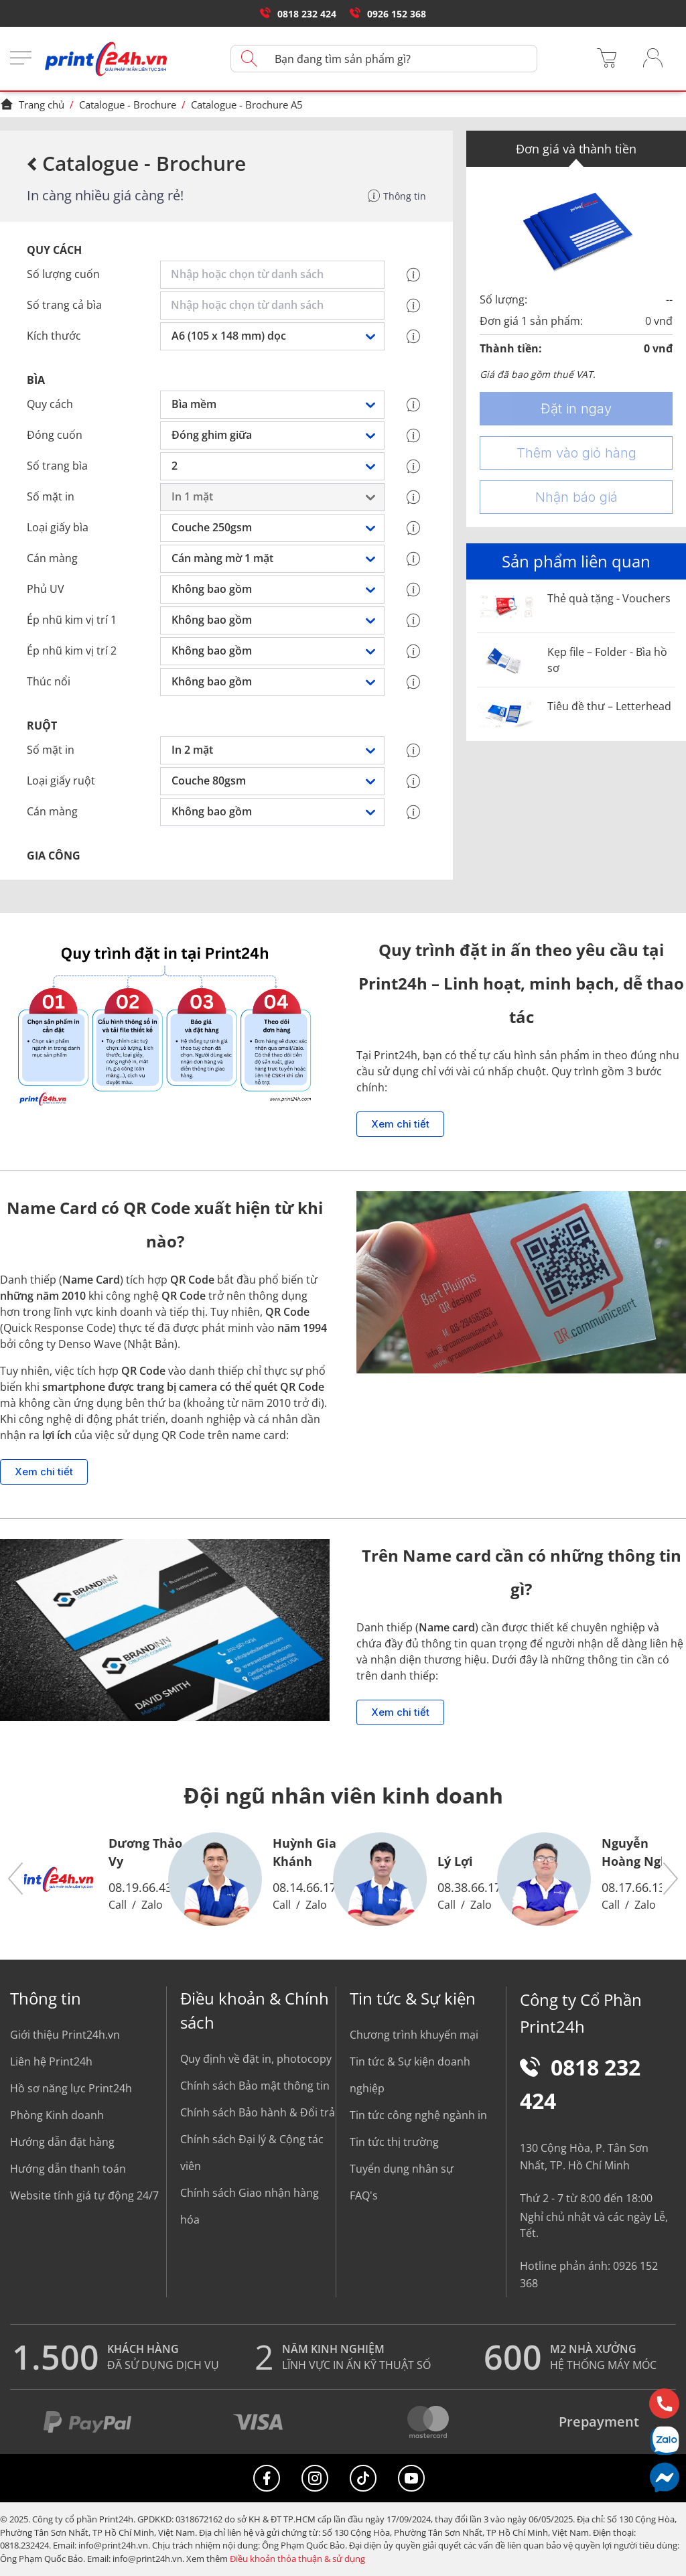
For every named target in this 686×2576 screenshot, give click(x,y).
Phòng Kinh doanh (57, 2115)
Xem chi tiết (400, 1124)
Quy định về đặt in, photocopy (256, 2058)
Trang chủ (32, 104)
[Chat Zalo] (664, 2440)
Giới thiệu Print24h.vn (65, 2034)
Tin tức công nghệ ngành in (418, 2115)
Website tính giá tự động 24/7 (84, 2195)
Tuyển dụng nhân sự (402, 2168)
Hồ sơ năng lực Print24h (71, 2088)
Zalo (152, 1904)
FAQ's (364, 2195)
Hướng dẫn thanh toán (68, 2168)
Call (118, 1904)
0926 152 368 (388, 13)
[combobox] (275, 275)
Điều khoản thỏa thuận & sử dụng (297, 2559)
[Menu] (20, 59)
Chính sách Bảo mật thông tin (255, 2085)
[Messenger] (664, 2477)
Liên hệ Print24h (51, 2061)
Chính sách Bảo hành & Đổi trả (257, 2112)
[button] (16, 1879)
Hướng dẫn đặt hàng (62, 2141)
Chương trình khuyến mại (414, 2034)
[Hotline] (664, 2403)
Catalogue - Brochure (127, 104)
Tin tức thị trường (394, 2141)
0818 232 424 (298, 13)
